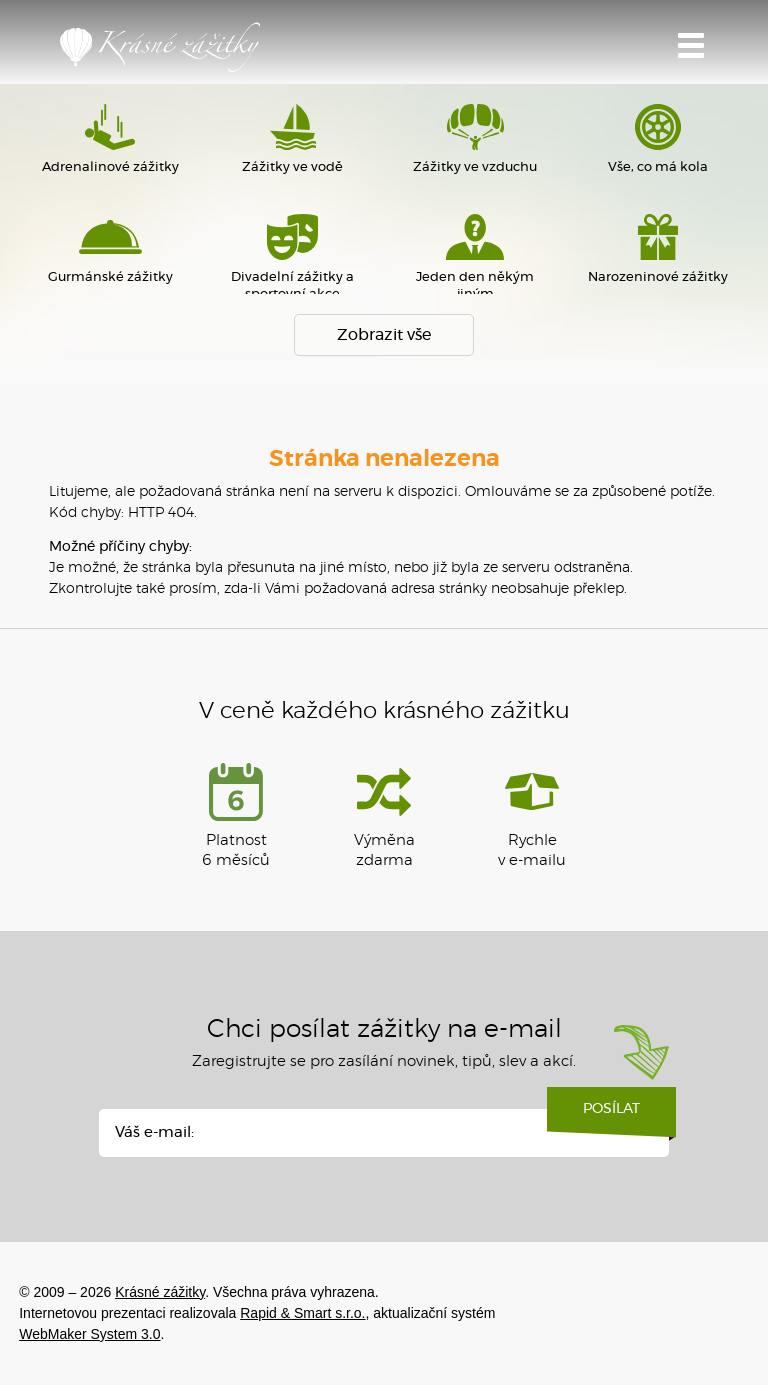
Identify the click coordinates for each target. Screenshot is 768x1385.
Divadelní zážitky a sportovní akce (293, 257)
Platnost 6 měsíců (236, 815)
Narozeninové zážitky (657, 249)
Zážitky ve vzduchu (475, 139)
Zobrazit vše (384, 335)
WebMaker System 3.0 (89, 1334)
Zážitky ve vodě (293, 139)
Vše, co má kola (657, 139)
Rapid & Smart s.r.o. (302, 1313)
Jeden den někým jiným (475, 257)
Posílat (611, 1116)
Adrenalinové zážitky (110, 139)
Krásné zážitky (160, 47)
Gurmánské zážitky (110, 249)
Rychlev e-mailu (532, 815)
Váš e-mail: (154, 1132)
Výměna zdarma (384, 815)
